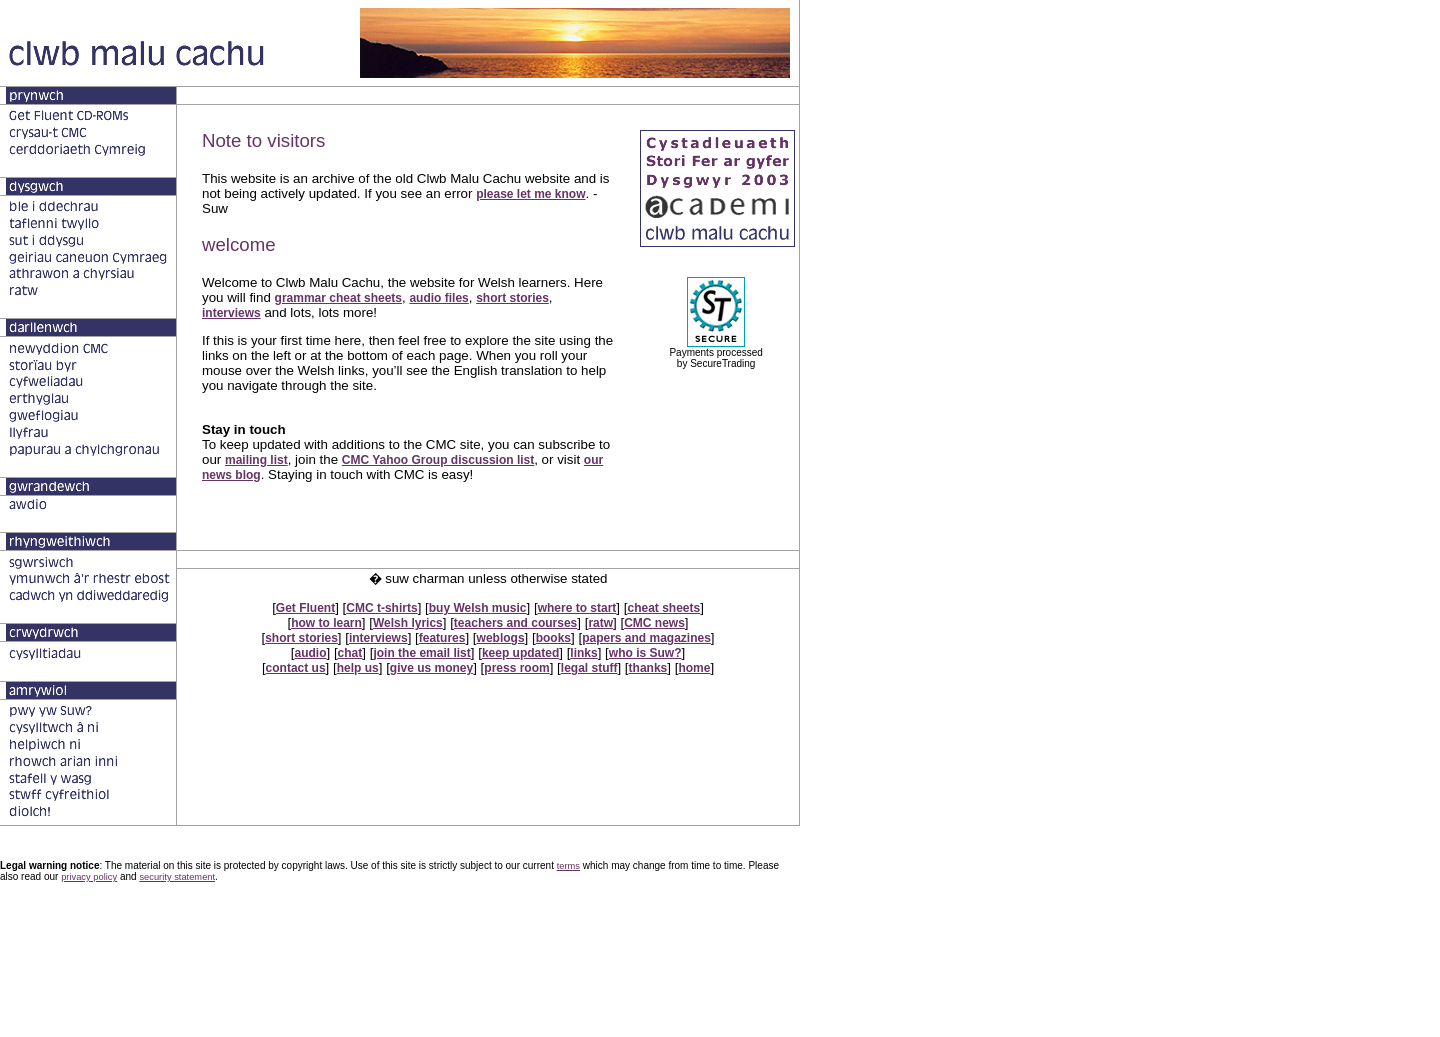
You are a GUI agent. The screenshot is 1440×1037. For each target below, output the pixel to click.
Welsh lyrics (408, 623)
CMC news (654, 623)
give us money (431, 668)
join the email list (421, 653)
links (583, 653)
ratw (600, 623)
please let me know (530, 194)
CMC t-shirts (381, 608)
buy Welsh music (478, 608)
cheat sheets (663, 608)
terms (568, 866)
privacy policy (89, 877)
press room (516, 668)
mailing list (256, 460)
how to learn (326, 623)
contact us (296, 668)
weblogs (501, 638)
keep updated (520, 653)
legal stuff (589, 668)
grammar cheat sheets (338, 298)
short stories (512, 298)
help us (358, 668)
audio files (438, 298)
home (694, 668)
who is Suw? (645, 653)
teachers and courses (515, 623)
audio (311, 653)
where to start (577, 608)
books (553, 638)
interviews (231, 313)
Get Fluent (305, 608)
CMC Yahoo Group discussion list (438, 460)
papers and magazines (646, 638)
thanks (648, 668)
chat (350, 653)
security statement (177, 877)
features (442, 638)
